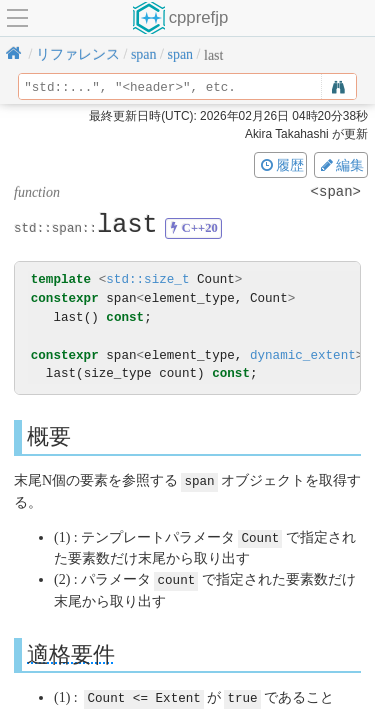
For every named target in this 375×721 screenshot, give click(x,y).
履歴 (281, 165)
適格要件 (71, 651)
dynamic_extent (303, 355)
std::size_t (147, 279)
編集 (341, 165)
